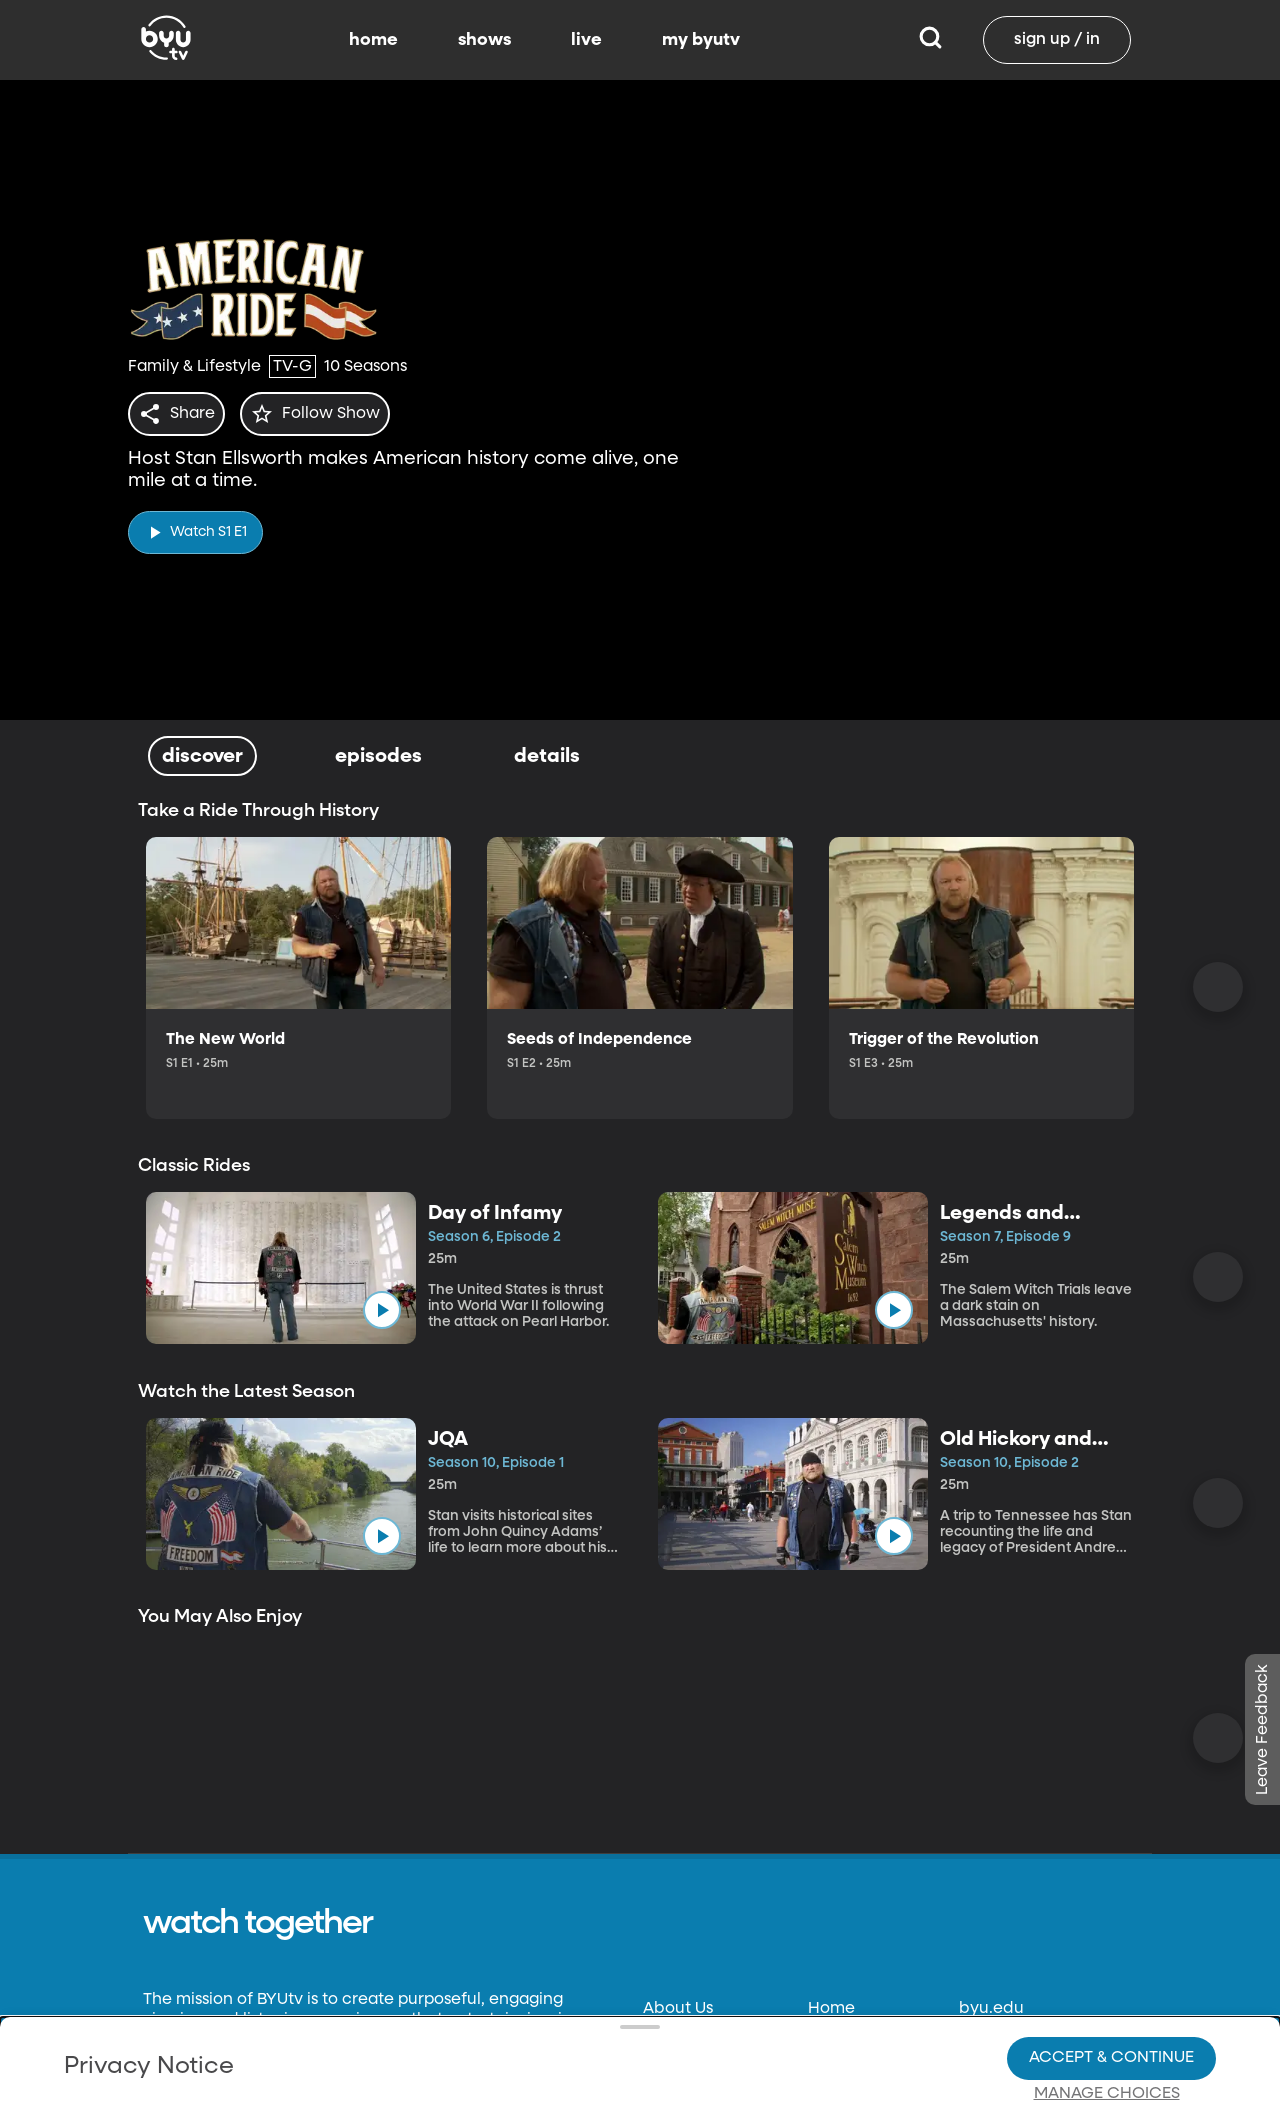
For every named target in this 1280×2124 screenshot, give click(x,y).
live (586, 40)
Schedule (845, 2085)
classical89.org (1016, 2085)
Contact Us (686, 2047)
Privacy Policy (697, 2085)
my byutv (701, 40)
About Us (678, 2009)
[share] (180, 414)
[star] (327, 414)
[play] (195, 526)
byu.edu (991, 2009)
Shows (833, 2047)
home (373, 40)
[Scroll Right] (1218, 987)
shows (484, 40)
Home (831, 2009)
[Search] (930, 40)
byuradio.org (1009, 2047)
